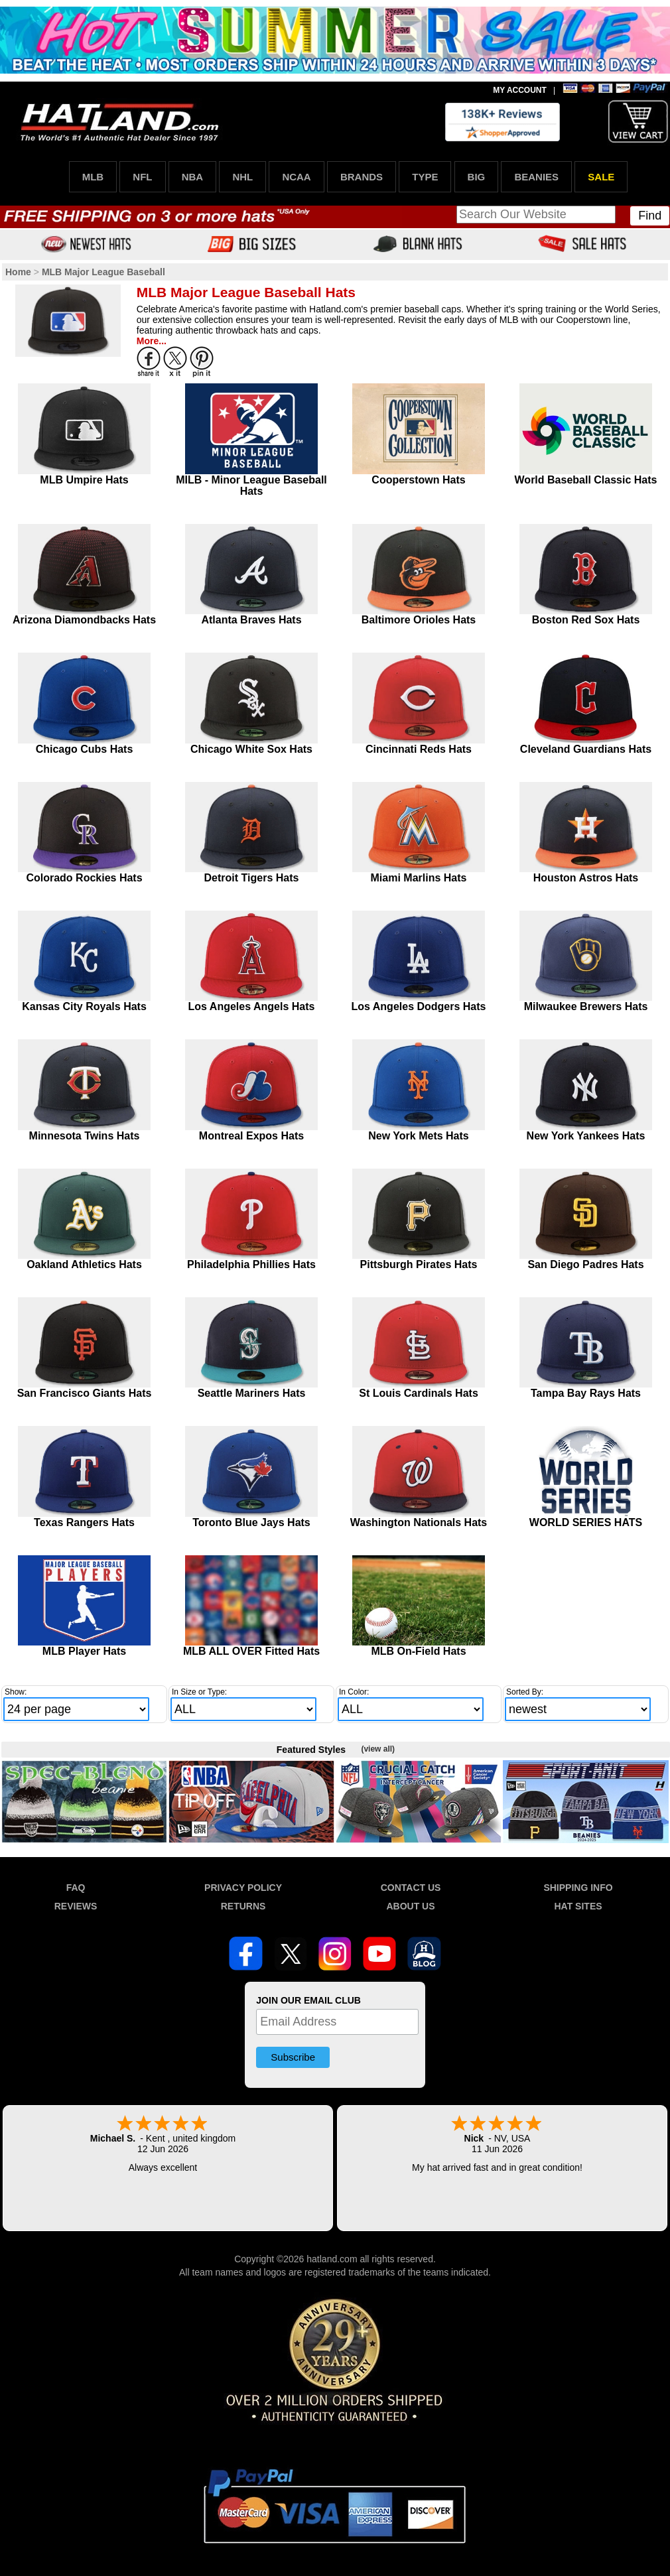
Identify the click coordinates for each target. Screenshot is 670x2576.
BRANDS (361, 176)
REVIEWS (76, 1906)
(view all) (378, 1749)
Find (649, 215)
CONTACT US (411, 1887)
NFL (142, 176)
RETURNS (243, 1906)
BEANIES (536, 176)
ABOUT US (410, 1906)
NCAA (296, 176)
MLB (93, 176)
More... (152, 341)
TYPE (425, 176)
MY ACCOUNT (520, 90)
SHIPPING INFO (577, 1887)
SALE (601, 176)
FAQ (76, 1887)
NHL (242, 176)
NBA (193, 176)
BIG (477, 176)
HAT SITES (578, 1906)
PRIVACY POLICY (243, 1887)
